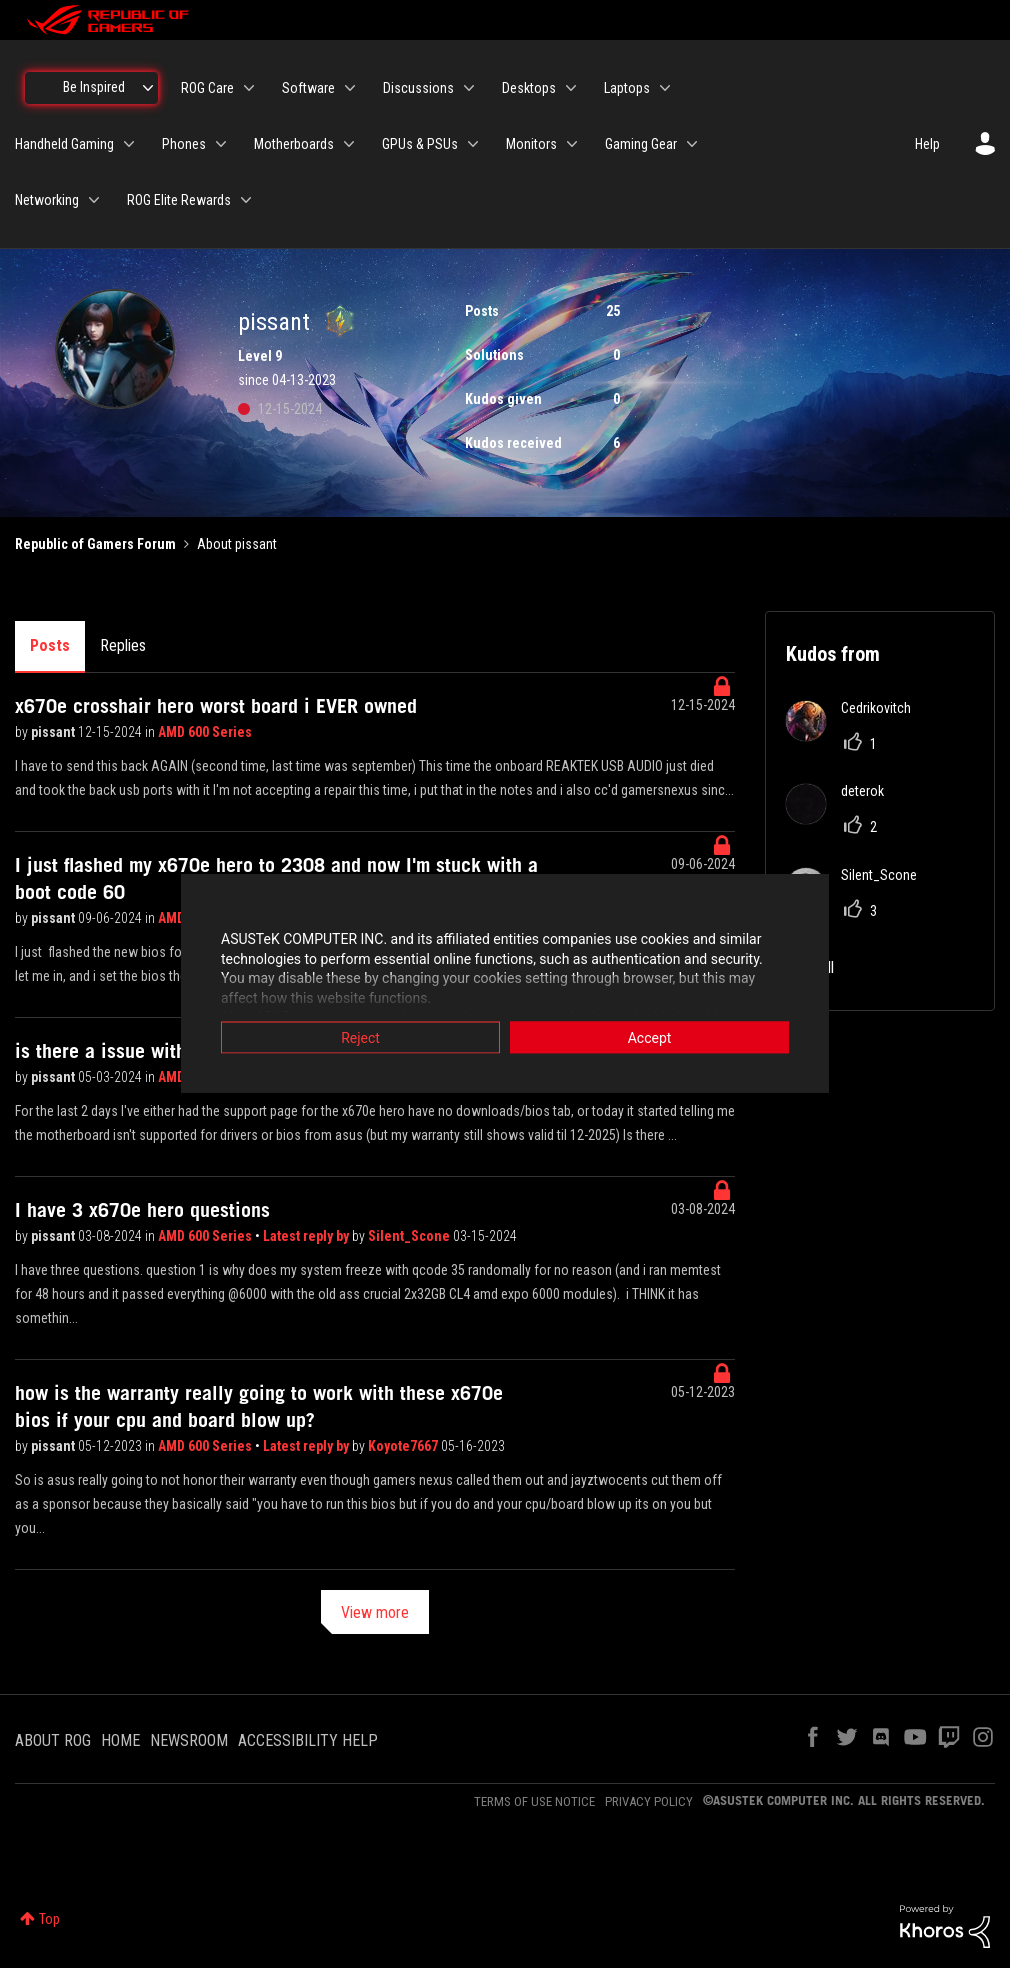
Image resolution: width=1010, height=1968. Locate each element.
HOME (120, 1740)
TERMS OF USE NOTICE (534, 1801)
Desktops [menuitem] (529, 88)
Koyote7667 (404, 1446)
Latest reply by (307, 1236)
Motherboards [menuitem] (294, 144)
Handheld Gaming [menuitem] (64, 144)
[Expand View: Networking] (94, 200)
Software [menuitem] (308, 88)
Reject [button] (360, 1038)
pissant (54, 732)
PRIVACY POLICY (649, 1801)
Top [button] (49, 1919)
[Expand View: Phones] (221, 144)
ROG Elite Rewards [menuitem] (179, 200)
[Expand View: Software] (350, 88)
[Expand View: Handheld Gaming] (129, 144)
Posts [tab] (50, 645)
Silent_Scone (410, 1236)
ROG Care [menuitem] (207, 88)
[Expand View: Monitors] (572, 144)
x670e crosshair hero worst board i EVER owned (216, 706)
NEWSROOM (189, 1740)
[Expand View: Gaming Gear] (692, 144)
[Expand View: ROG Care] (249, 88)
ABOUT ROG (53, 1740)
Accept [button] (650, 1038)
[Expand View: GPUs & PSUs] (473, 144)
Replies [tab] (123, 645)
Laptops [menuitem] (627, 88)
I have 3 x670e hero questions (142, 1210)
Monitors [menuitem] (531, 144)
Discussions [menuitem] (418, 88)
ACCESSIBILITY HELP (308, 1740)
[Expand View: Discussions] (469, 88)
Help (927, 144)
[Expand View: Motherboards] (349, 144)
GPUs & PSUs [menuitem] (420, 144)
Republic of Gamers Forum (95, 544)
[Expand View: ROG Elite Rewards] (246, 200)
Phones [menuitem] (184, 144)
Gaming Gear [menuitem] (641, 144)
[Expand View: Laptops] (665, 88)
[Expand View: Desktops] (571, 88)
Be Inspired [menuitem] (94, 87)
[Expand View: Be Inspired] (148, 88)
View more (375, 1612)
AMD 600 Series (205, 732)
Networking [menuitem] (47, 200)
